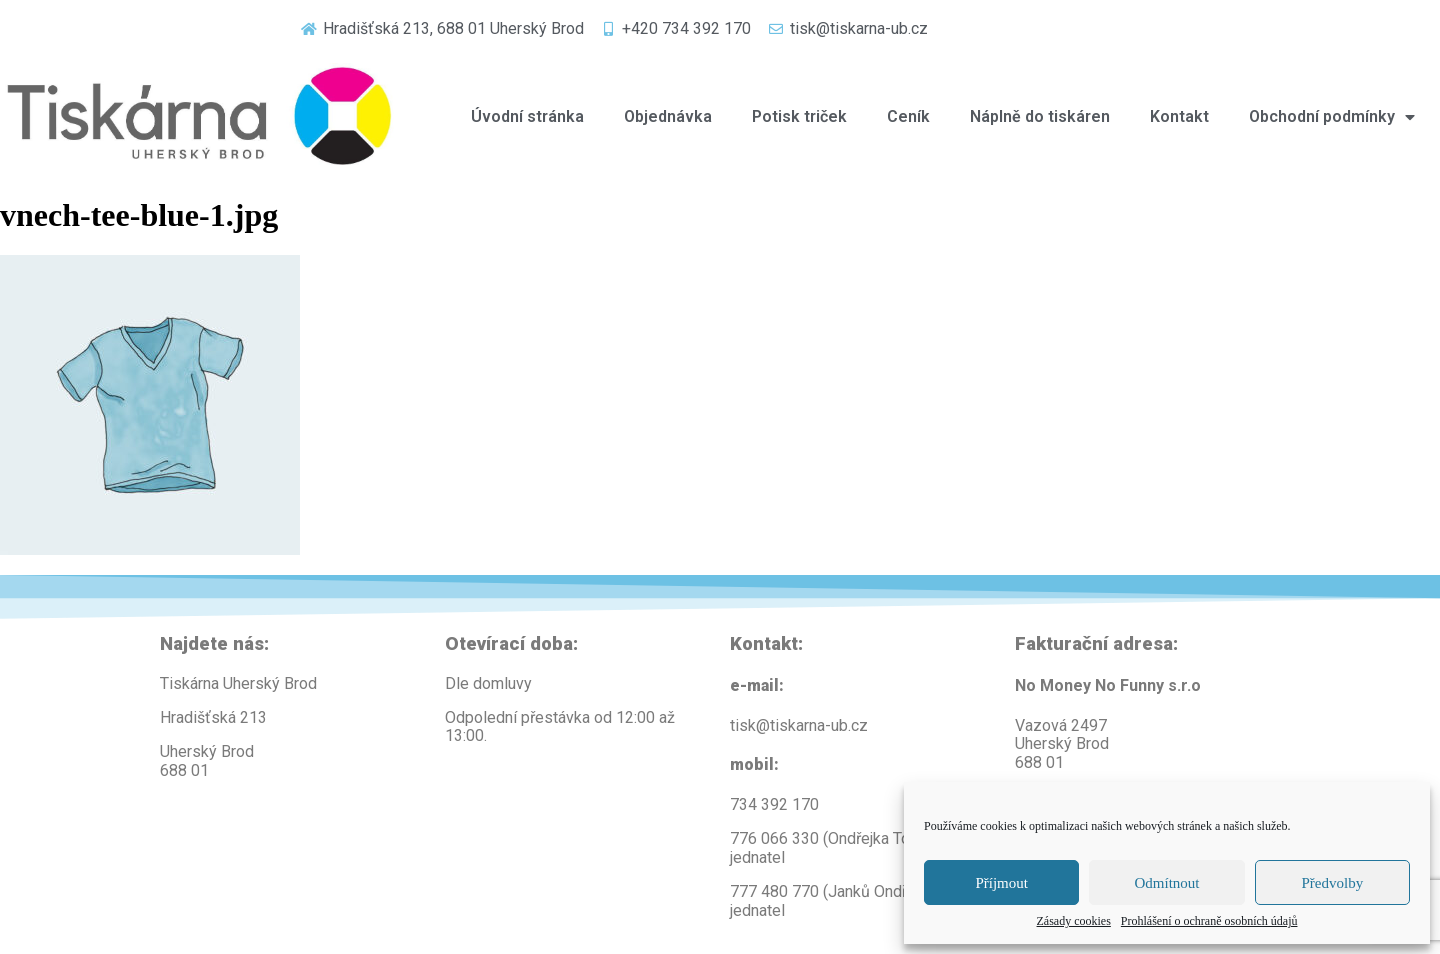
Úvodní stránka (527, 116)
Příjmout (1001, 883)
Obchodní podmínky (1332, 117)
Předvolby (1332, 883)
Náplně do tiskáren (1040, 116)
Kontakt (1179, 116)
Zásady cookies (1074, 921)
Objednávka (668, 116)
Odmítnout (1166, 883)
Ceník (908, 116)
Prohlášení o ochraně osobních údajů (1209, 921)
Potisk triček (799, 116)
